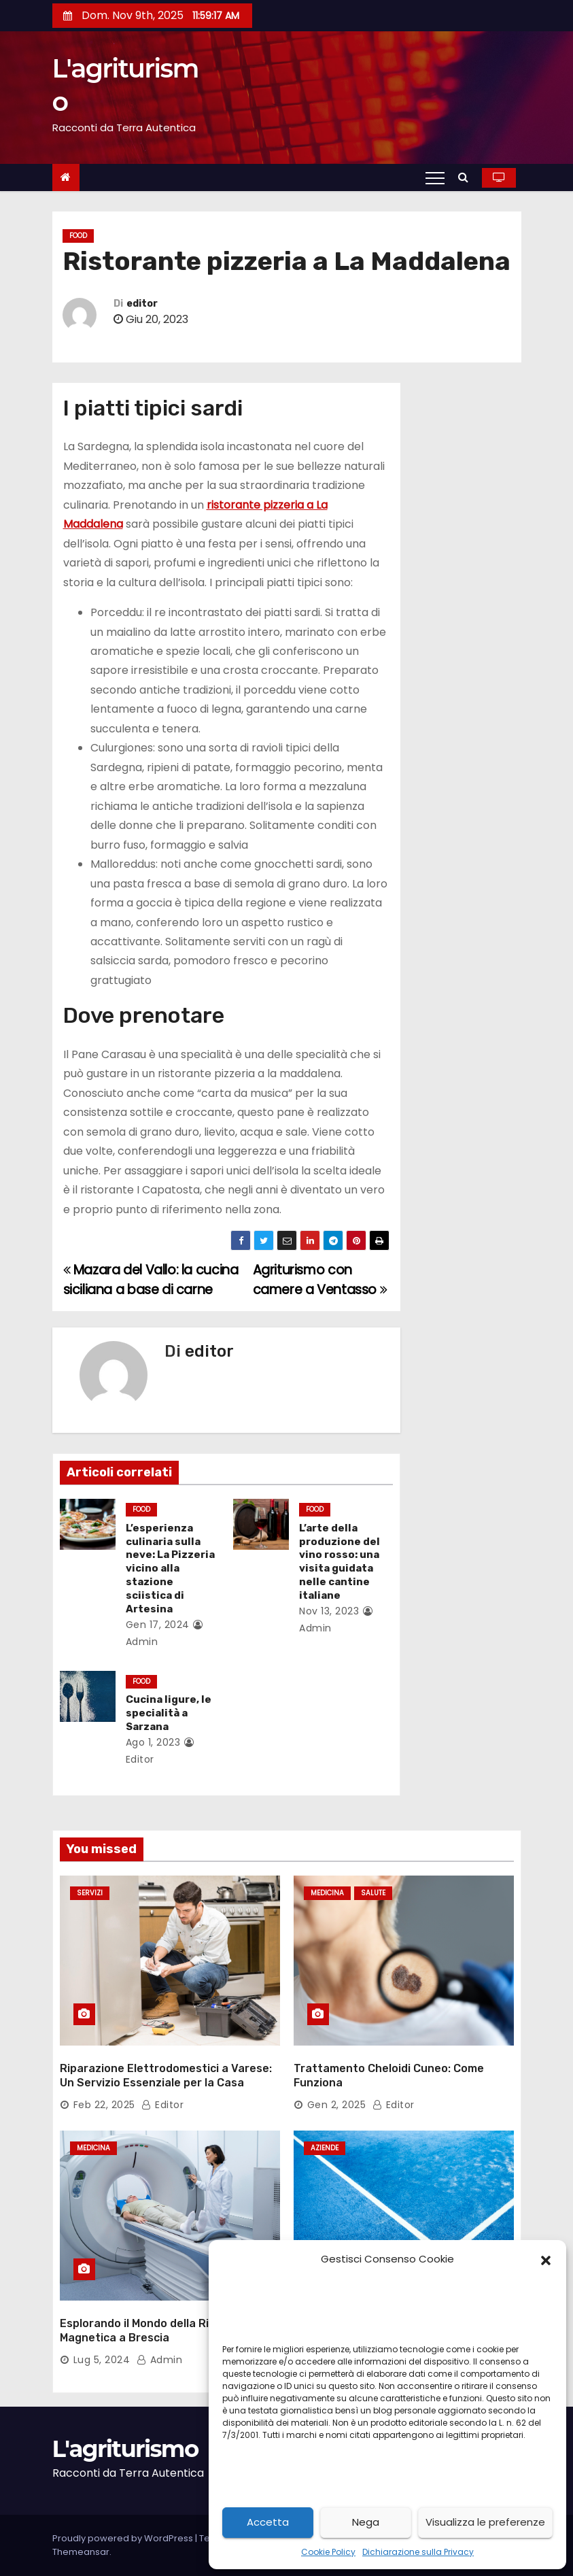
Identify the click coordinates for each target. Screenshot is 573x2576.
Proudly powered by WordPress (123, 2538)
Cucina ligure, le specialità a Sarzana (168, 1713)
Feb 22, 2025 (104, 2105)
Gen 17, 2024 (158, 1624)
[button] (546, 2259)
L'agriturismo (125, 2449)
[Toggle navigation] (435, 177)
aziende (324, 2148)
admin (160, 2360)
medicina (327, 1893)
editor (142, 303)
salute (373, 1893)
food (78, 236)
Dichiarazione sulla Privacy (418, 2552)
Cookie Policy (328, 2552)
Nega (365, 2522)
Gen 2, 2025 (336, 2105)
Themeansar (80, 2551)
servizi (90, 1893)
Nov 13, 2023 (329, 1611)
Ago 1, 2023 (153, 1742)
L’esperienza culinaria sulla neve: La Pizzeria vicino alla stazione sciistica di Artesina (170, 1569)
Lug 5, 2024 (102, 2360)
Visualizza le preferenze (485, 2522)
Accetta (268, 2522)
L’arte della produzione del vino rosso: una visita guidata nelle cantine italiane (339, 1562)
